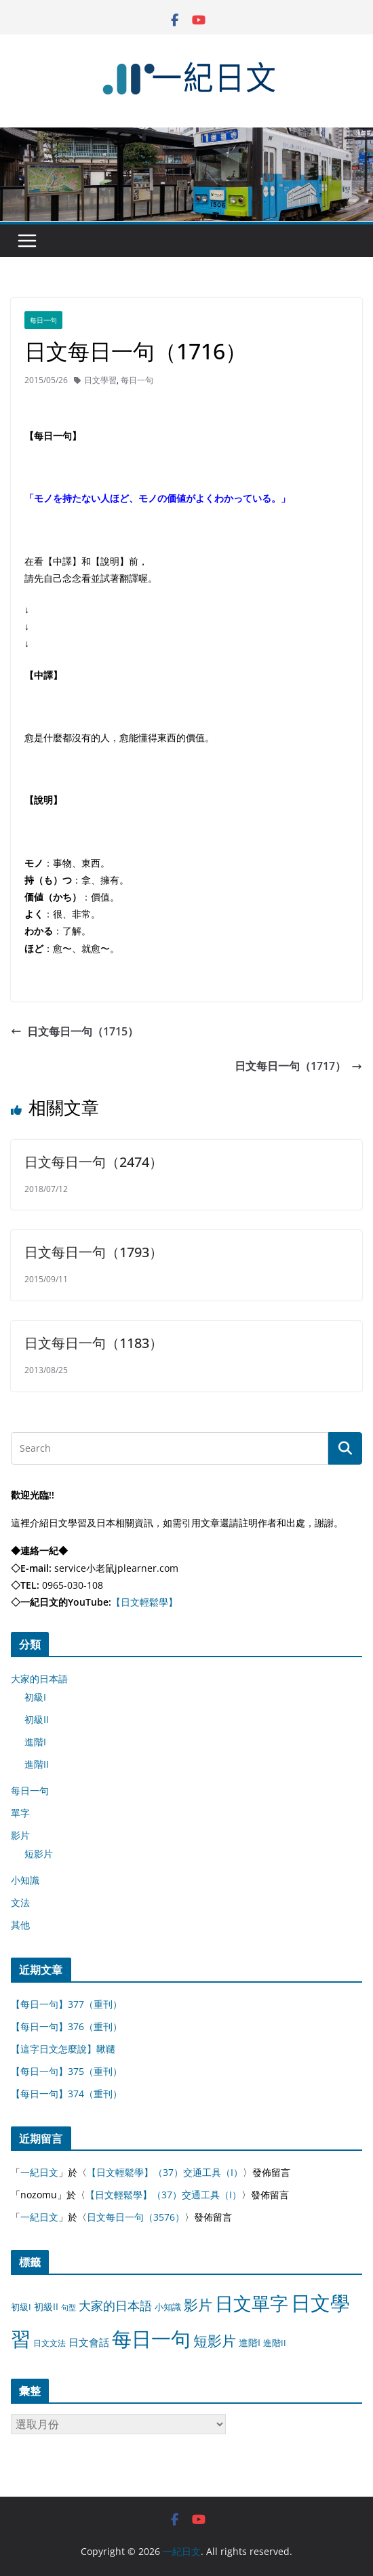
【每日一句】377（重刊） (66, 2004)
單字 (20, 1812)
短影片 (38, 1853)
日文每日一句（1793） (93, 1252)
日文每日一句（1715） (74, 1031)
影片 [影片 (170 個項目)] (198, 2304)
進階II (36, 1764)
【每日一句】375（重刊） (66, 2071)
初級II (36, 1719)
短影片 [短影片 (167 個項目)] (214, 2340)
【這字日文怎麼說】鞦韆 (63, 2048)
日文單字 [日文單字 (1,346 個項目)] (251, 2303)
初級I (35, 1696)
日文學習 (100, 380)
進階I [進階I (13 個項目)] (249, 2342)
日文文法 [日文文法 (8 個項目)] (49, 2343)
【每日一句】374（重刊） (66, 2093)
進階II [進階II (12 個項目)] (274, 2343)
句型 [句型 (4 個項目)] (68, 2307)
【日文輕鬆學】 (144, 1602)
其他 (20, 1924)
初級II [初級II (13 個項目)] (46, 2306)
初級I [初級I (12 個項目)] (21, 2307)
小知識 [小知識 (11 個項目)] (168, 2307)
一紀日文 (39, 2172)
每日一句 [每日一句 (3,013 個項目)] (151, 2338)
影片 (20, 1835)
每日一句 (43, 320)
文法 (20, 1902)
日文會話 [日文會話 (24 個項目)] (88, 2342)
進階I (35, 1741)
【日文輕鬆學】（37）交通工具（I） (165, 2172)
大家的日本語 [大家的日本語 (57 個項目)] (115, 2305)
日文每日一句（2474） (93, 1162)
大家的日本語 (39, 1678)
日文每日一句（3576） (135, 2217)
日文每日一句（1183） (93, 1343)
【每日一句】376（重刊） (66, 2026)
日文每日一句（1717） (298, 1065)
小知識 (25, 1880)
